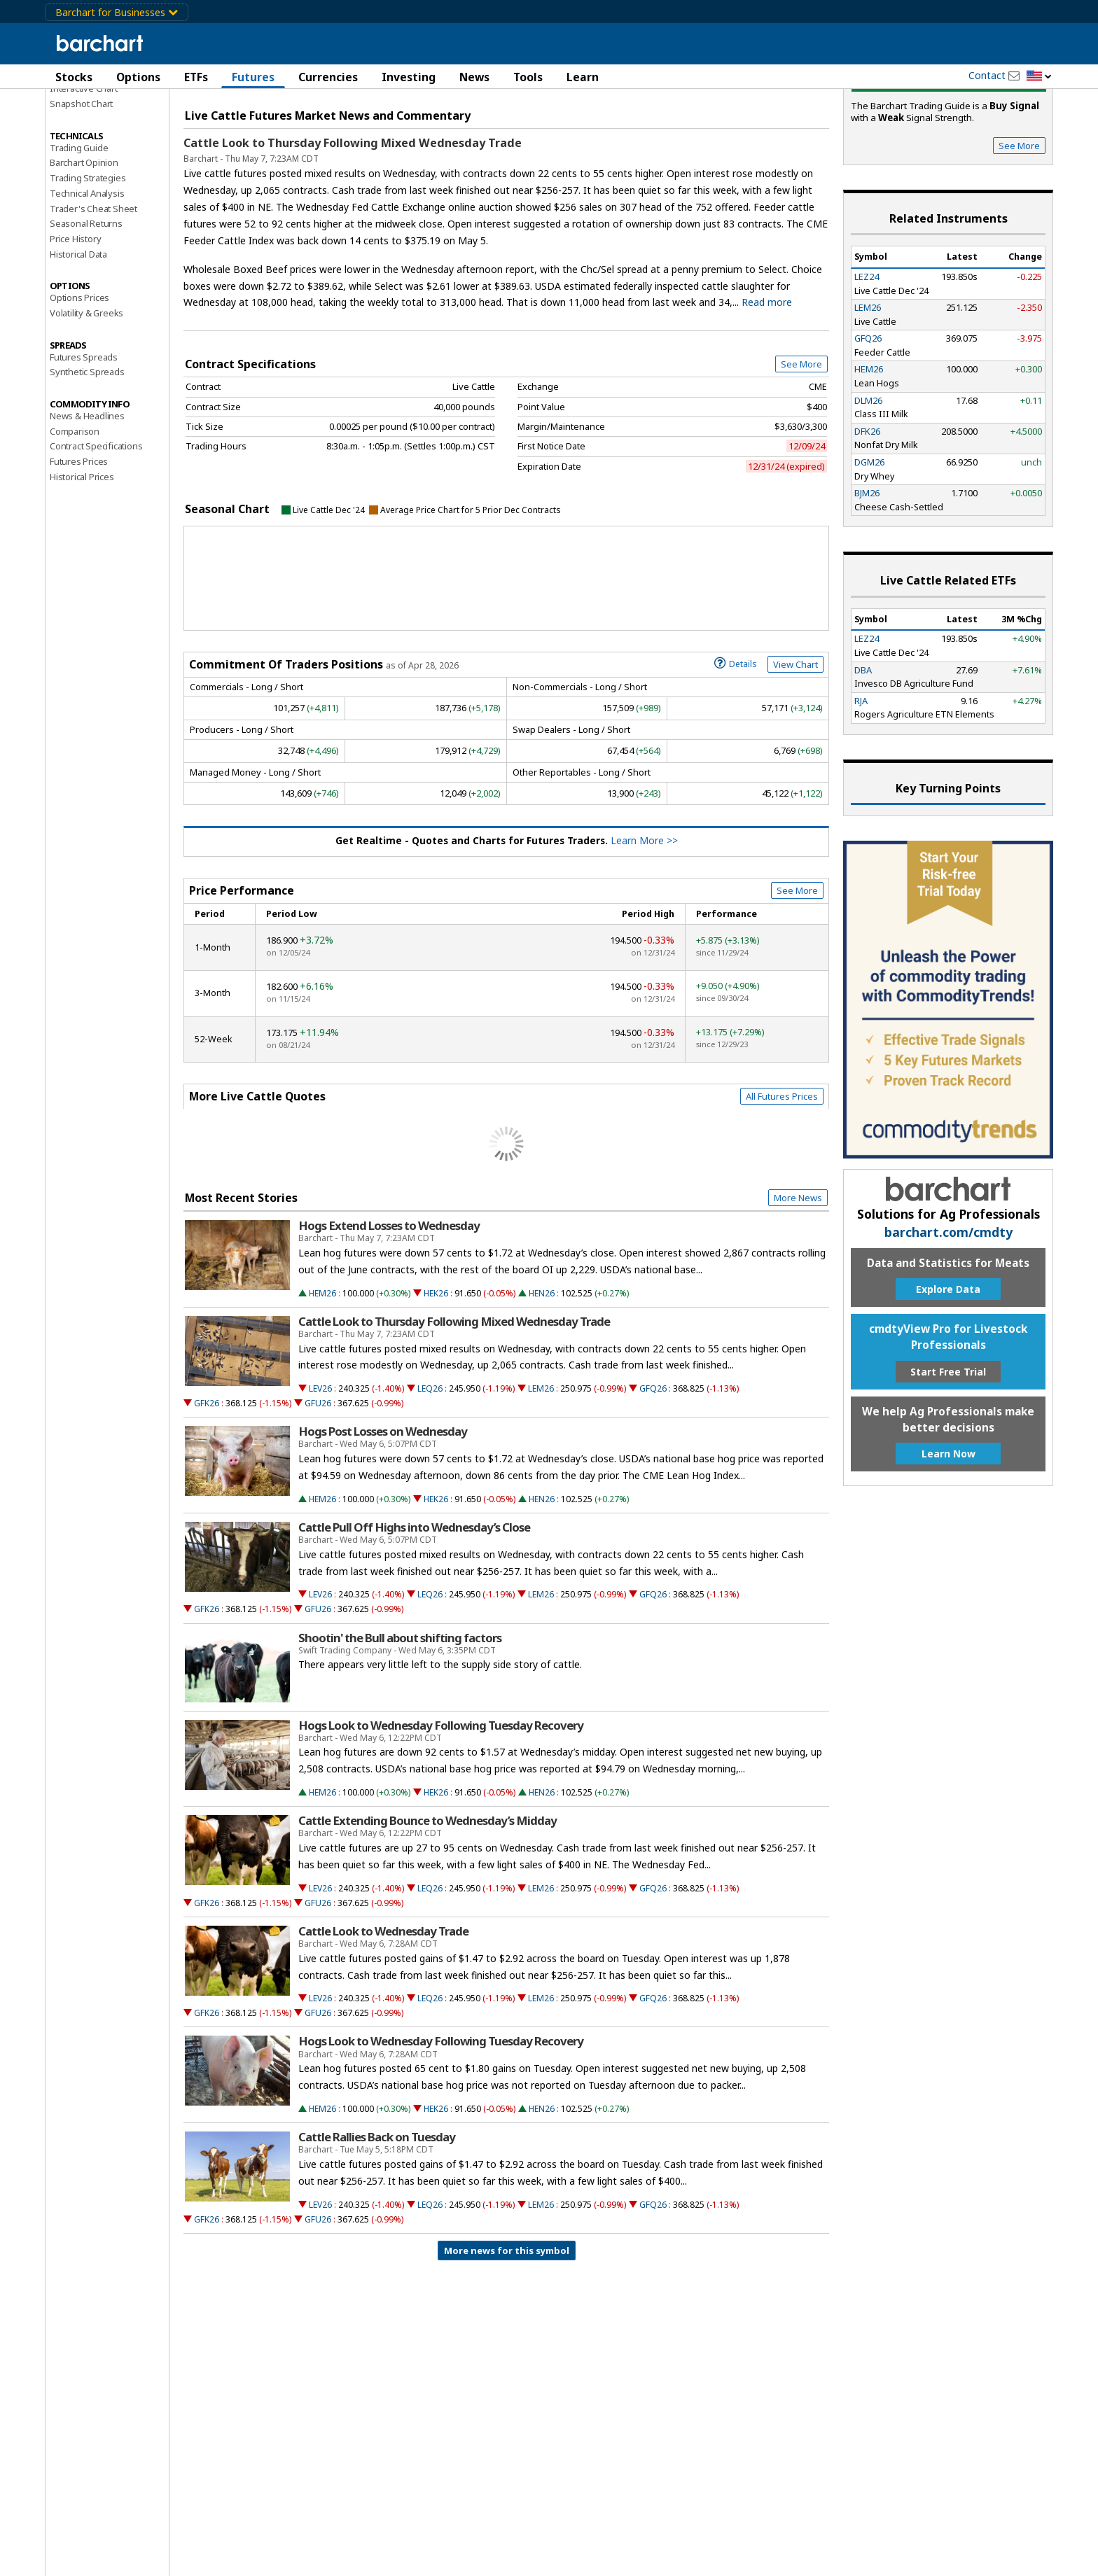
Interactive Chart (84, 168)
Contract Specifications (96, 526)
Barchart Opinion (84, 243)
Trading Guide (79, 228)
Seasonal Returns (86, 304)
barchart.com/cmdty (948, 1312)
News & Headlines (87, 496)
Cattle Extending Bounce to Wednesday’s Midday (427, 1901)
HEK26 (436, 1374)
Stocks (73, 77)
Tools (528, 77)
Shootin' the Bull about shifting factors (399, 1719)
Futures (253, 77)
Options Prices (79, 378)
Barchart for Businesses (116, 12)
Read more (767, 382)
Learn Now (948, 1534)
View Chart (795, 744)
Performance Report (91, 125)
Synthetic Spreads (87, 452)
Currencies (328, 77)
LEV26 (320, 1469)
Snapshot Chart (81, 184)
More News (798, 1278)
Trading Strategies (87, 258)
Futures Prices (79, 542)
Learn (583, 77)
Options (138, 77)
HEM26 (322, 1374)
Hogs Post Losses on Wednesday (382, 1512)
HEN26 (542, 1374)
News (474, 77)
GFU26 (318, 1484)
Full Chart (796, 147)
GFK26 (206, 1484)
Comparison (74, 511)
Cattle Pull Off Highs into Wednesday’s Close (414, 1608)
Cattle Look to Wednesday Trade (383, 2012)
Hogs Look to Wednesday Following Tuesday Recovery (440, 1806)
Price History (75, 319)
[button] (1039, 76)
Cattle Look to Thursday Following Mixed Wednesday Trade (352, 223)
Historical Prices (82, 557)
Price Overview (83, 110)
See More (801, 444)
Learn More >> (644, 920)
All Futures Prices (782, 1176)
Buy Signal (948, 161)
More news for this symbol (506, 2331)
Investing (409, 77)
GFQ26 (653, 1469)
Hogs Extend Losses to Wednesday (389, 1306)
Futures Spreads (84, 437)
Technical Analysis (87, 273)
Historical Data (78, 334)
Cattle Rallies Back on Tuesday (376, 2218)
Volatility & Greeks (86, 393)
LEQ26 (430, 1469)
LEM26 (541, 1469)
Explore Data (948, 1369)
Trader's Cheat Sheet (93, 289)
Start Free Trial (948, 1452)
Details (735, 743)
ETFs (196, 77)
